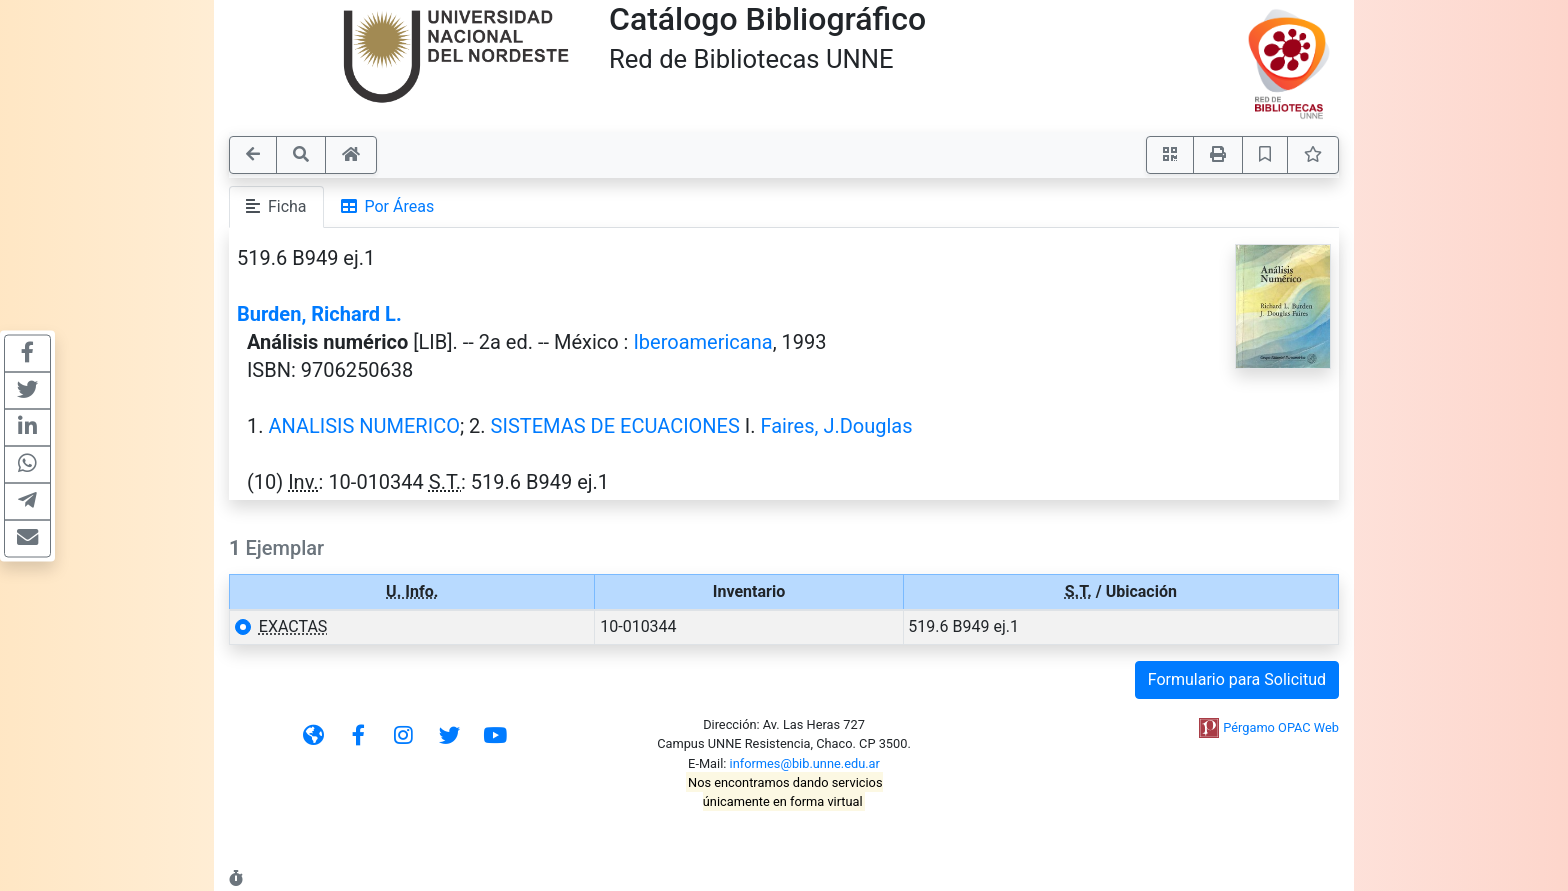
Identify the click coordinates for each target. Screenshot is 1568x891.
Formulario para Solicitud (1237, 679)
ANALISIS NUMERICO (364, 426)
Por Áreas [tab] (388, 206)
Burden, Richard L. (319, 314)
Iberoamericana (702, 342)
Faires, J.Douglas (837, 426)
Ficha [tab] (276, 206)
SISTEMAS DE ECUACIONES (615, 426)
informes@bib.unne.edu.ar (805, 763)
